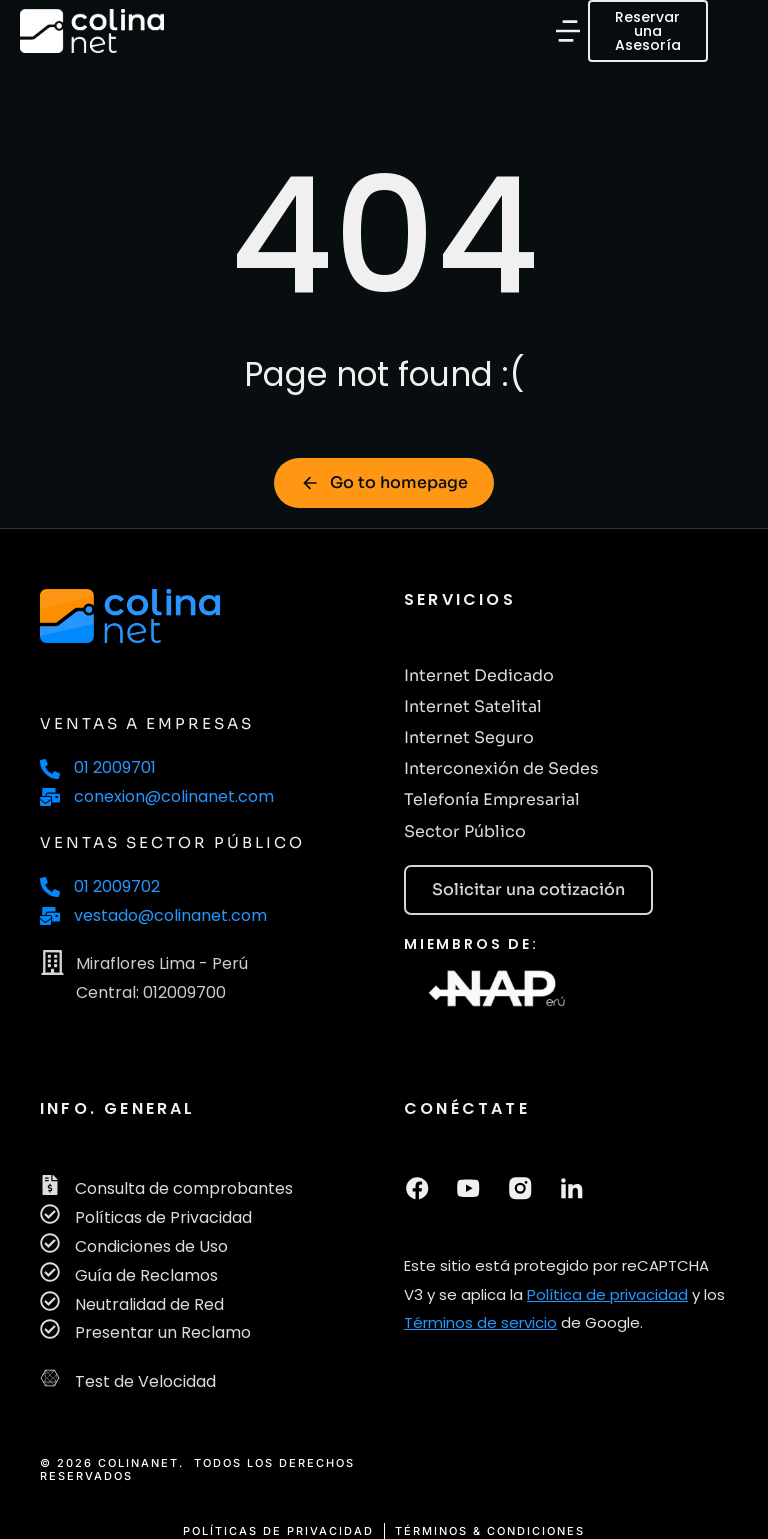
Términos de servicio (480, 1320)
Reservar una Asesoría (649, 31)
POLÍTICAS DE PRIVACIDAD (278, 1531)
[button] (569, 31)
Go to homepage (384, 482)
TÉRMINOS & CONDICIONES (490, 1531)
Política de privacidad (607, 1291)
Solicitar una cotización (528, 889)
